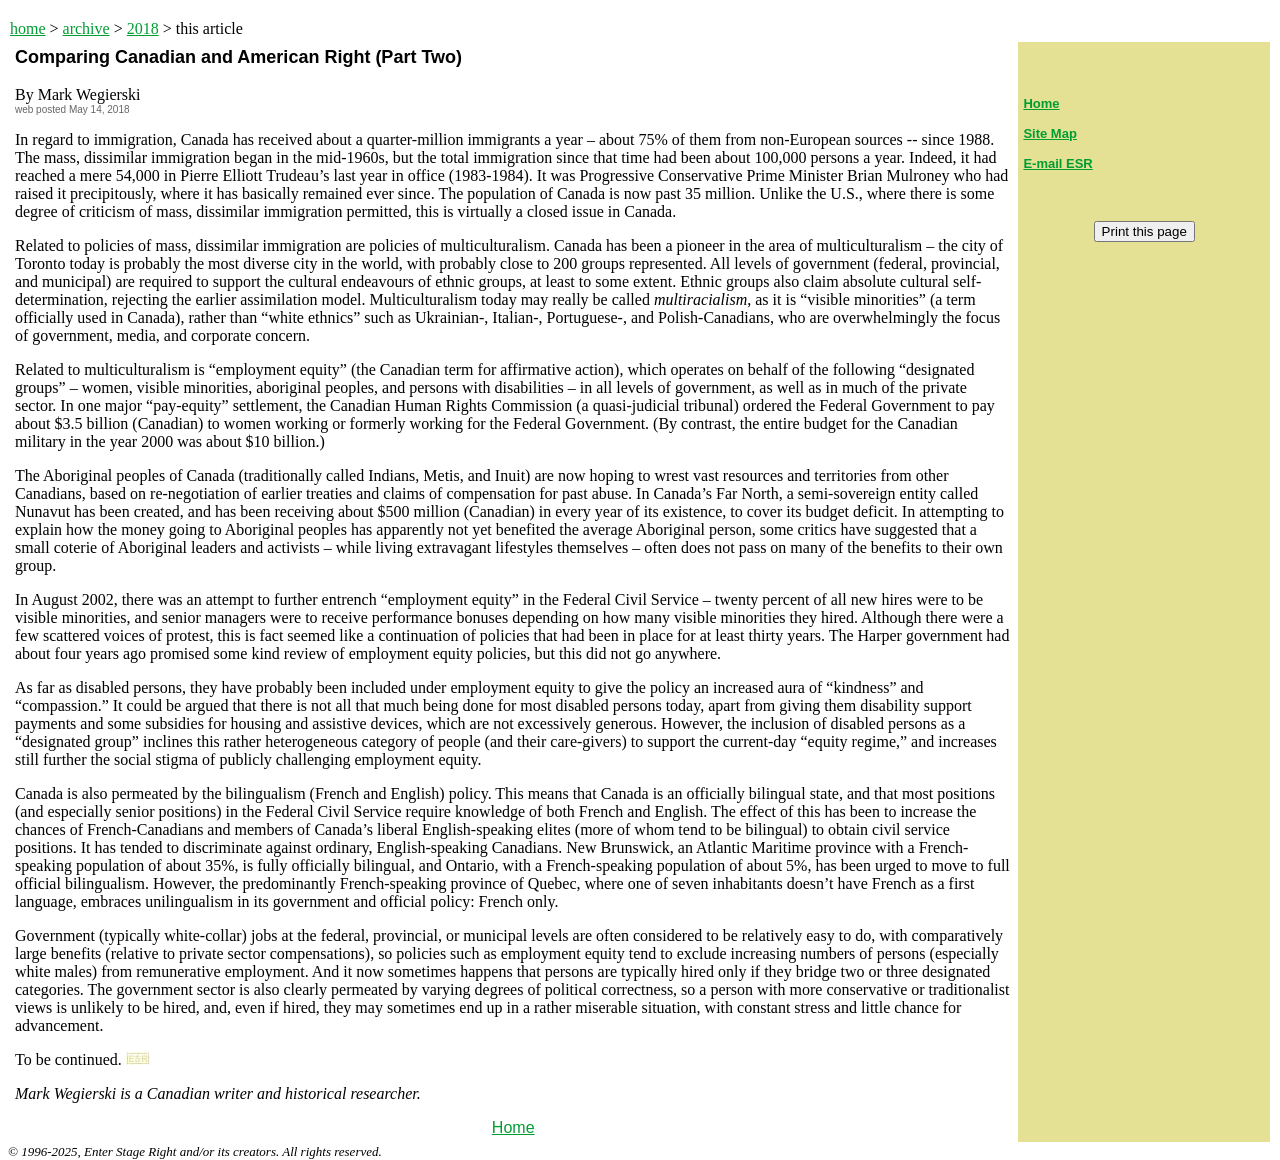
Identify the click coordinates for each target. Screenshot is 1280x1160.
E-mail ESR (1057, 163)
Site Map (1049, 133)
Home (513, 1127)
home (28, 28)
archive (86, 28)
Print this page (1144, 231)
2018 (143, 28)
